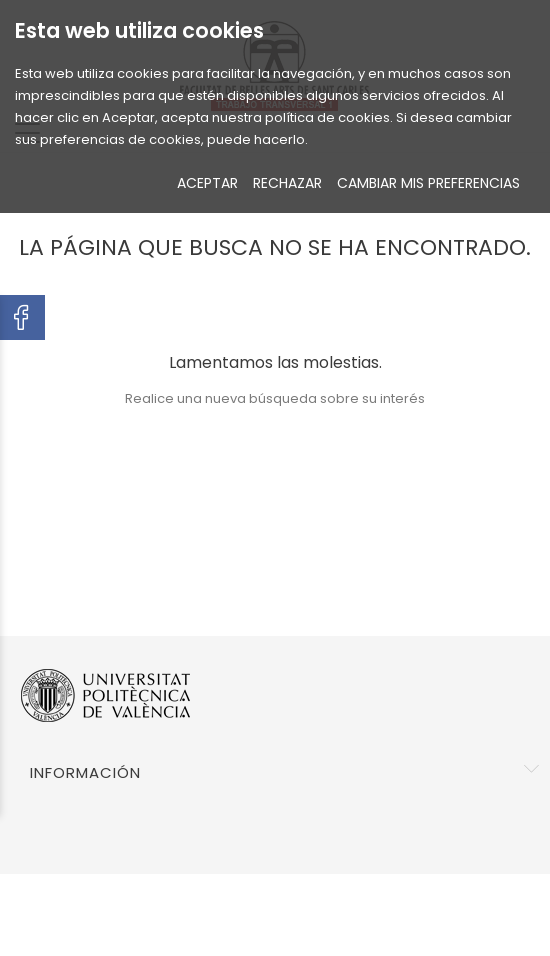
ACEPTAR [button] (207, 183)
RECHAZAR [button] (287, 183)
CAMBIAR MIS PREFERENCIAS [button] (428, 183)
